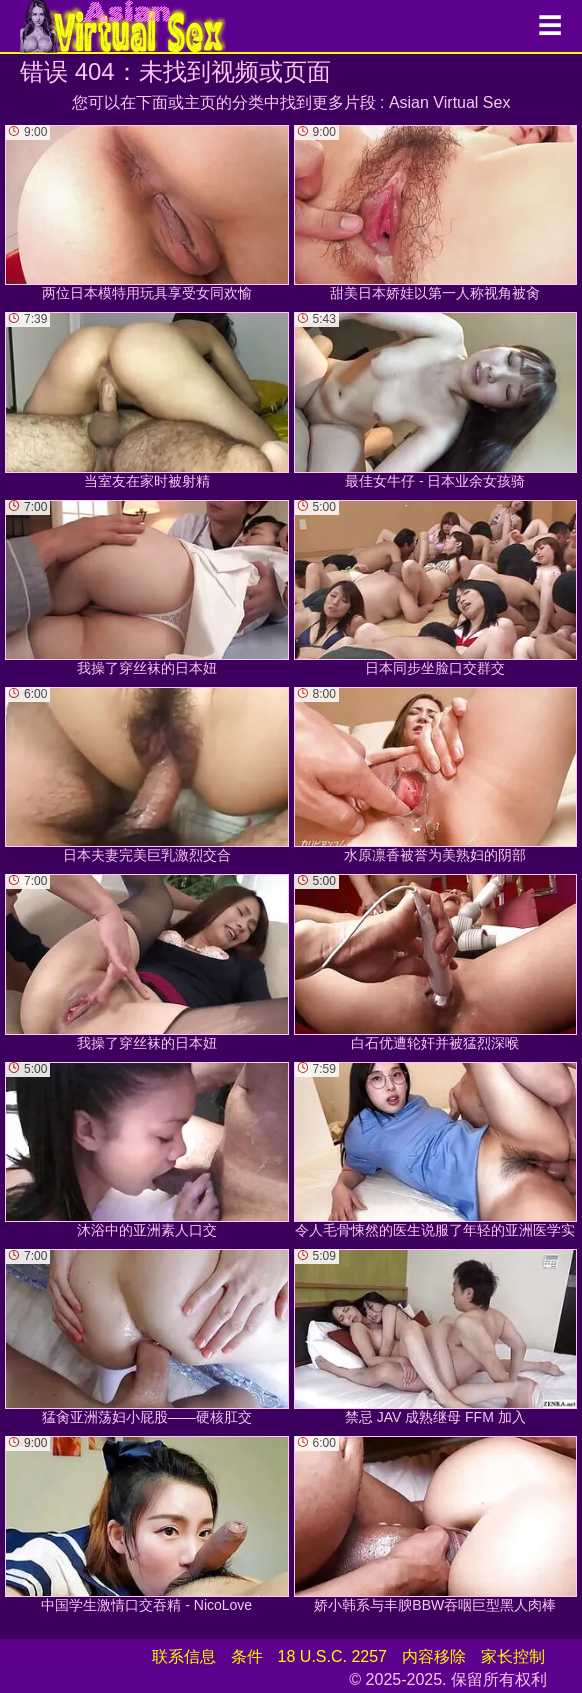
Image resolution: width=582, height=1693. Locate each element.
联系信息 (184, 1656)
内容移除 (434, 1656)
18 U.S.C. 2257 (332, 1656)
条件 (247, 1656)
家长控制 (513, 1656)
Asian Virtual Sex (450, 102)
